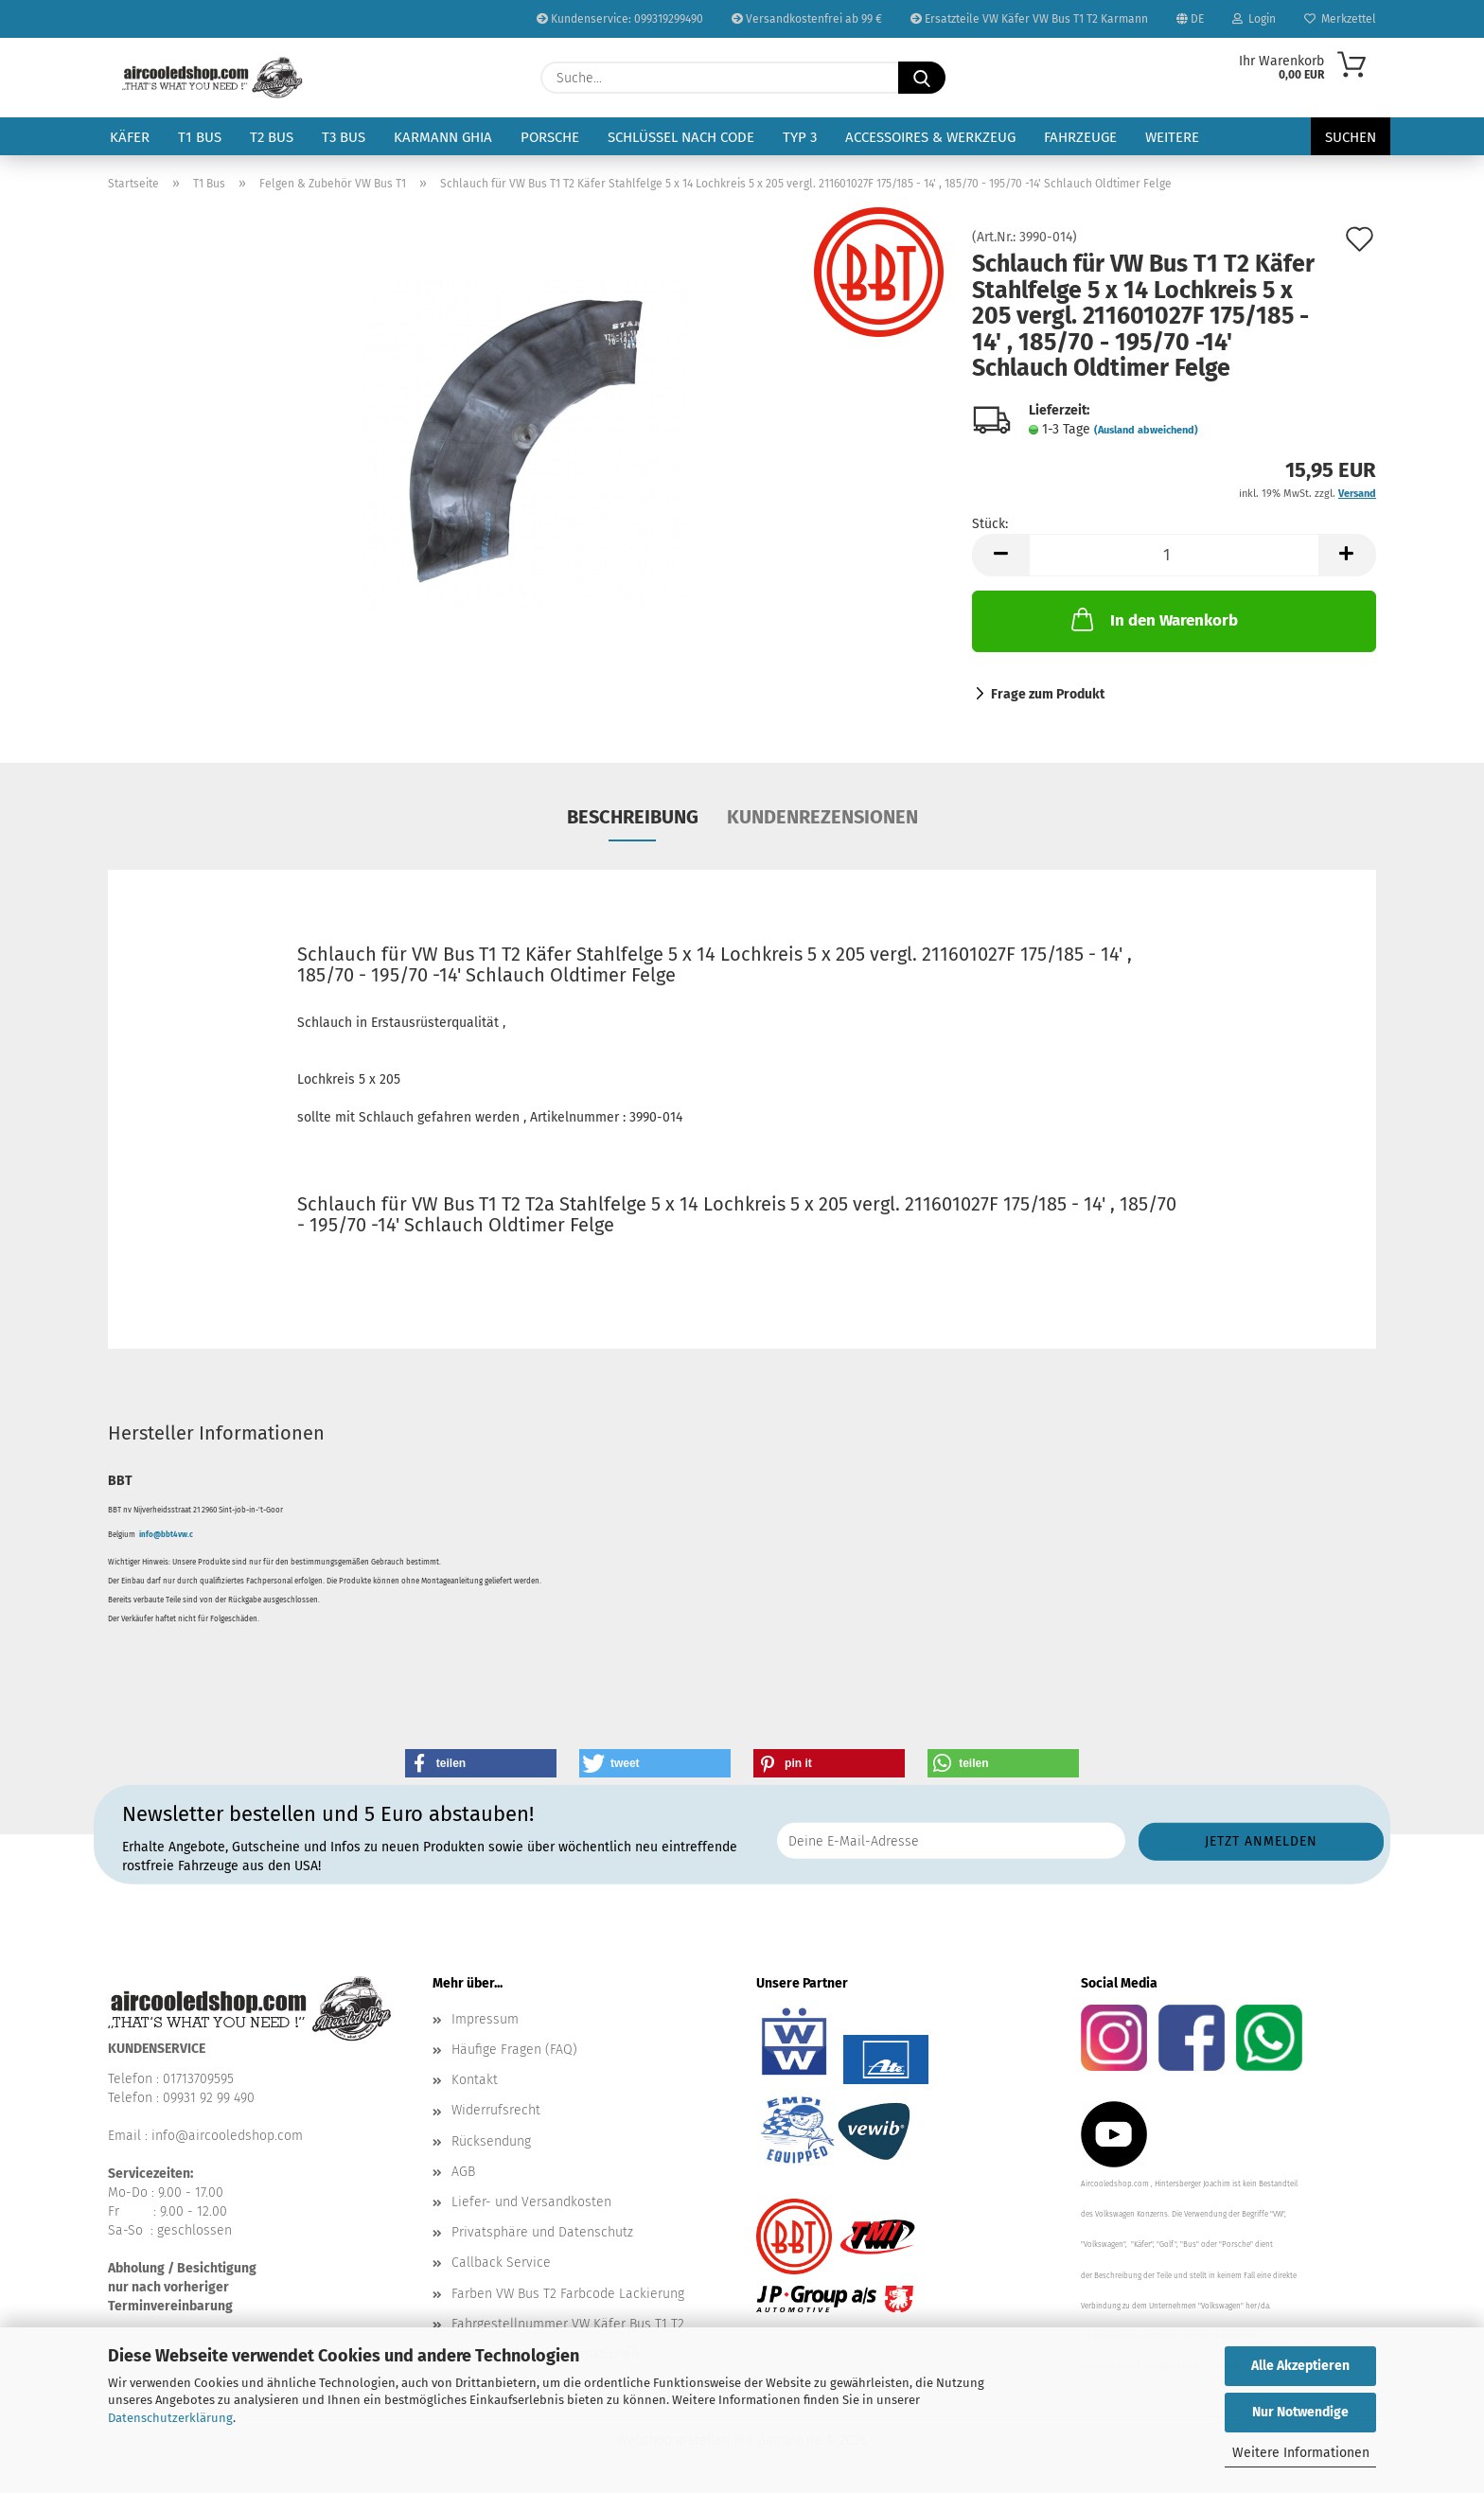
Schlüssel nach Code (681, 137)
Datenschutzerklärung (170, 2418)
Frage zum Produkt (1047, 694)
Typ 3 (800, 137)
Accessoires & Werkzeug (930, 137)
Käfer (130, 137)
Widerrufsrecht (495, 2110)
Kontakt (474, 2080)
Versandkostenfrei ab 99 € (807, 19)
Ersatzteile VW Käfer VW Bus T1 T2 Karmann (1029, 19)
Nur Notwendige (1300, 2412)
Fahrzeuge (1080, 137)
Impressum (485, 2019)
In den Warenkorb (1153, 619)
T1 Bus (199, 137)
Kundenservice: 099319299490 (620, 19)
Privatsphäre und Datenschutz (542, 2232)
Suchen (1350, 137)
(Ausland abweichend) (1146, 430)
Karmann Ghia (443, 137)
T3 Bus (343, 137)
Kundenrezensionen (822, 816)
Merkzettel (1340, 19)
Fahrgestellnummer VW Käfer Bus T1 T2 (567, 2324)
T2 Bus (271, 137)
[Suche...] (921, 78)
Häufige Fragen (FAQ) (514, 2050)
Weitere (1172, 137)
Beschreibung (632, 816)
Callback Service (501, 2262)
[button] (1000, 555)
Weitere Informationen (1300, 2453)
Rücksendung (491, 2141)
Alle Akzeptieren (1300, 2366)
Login (1254, 19)
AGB (463, 2172)
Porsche (550, 137)
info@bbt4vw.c (166, 1534)
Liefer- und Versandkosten (531, 2202)
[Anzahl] (1174, 555)
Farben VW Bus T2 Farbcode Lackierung (567, 2294)
